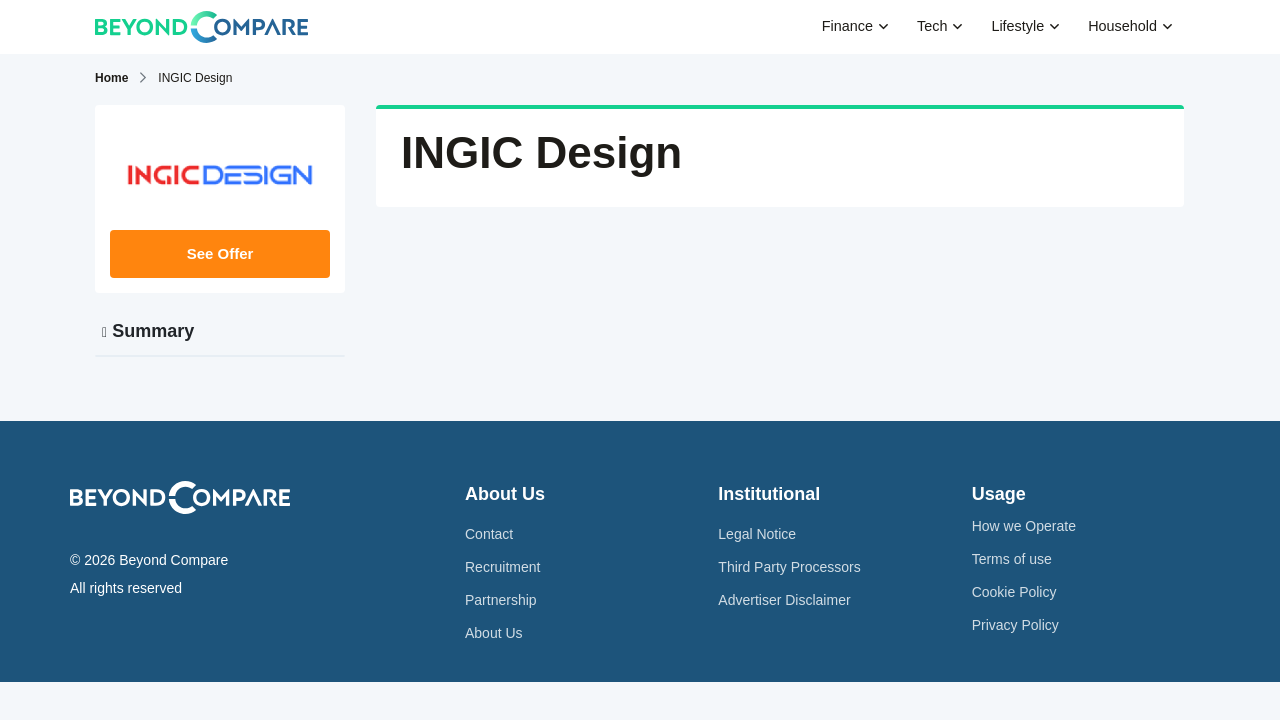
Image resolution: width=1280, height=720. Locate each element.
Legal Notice (757, 534)
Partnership (501, 600)
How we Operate (1024, 526)
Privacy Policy (1015, 625)
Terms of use (1012, 559)
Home (111, 78)
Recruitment (502, 567)
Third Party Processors (789, 567)
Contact (489, 534)
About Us (494, 633)
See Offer (220, 253)
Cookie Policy (1014, 592)
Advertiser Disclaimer (784, 600)
